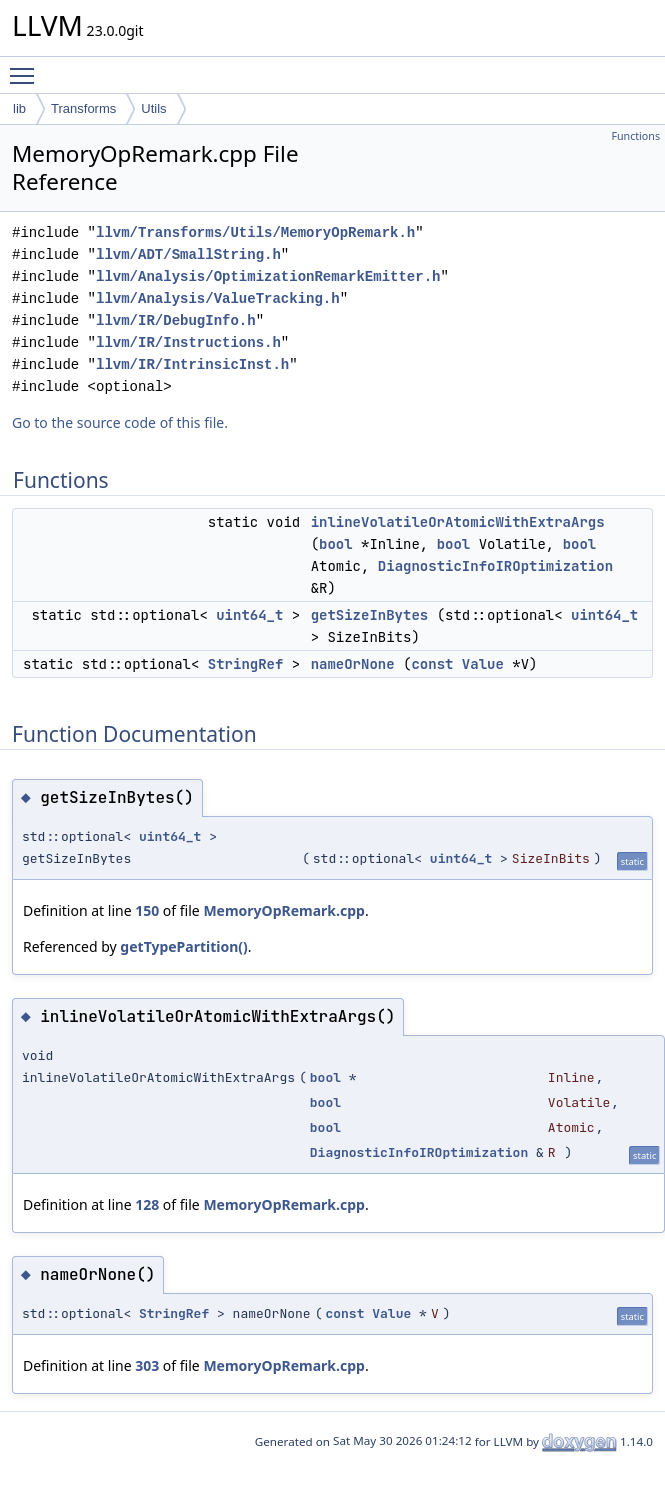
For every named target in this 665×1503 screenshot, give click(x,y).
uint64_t (249, 615)
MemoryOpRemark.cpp (284, 910)
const (432, 664)
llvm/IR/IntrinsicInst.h (192, 364)
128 (147, 1204)
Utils (153, 108)
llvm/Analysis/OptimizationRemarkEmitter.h (268, 276)
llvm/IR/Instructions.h (188, 342)
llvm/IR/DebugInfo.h (176, 320)
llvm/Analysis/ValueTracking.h (218, 298)
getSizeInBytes (370, 615)
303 (147, 1365)
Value (483, 664)
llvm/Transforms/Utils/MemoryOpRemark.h (255, 232)
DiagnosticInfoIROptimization (495, 566)
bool (336, 544)
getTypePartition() (183, 946)
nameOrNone (353, 664)
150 (147, 910)
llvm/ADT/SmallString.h (188, 254)
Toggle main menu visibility (27, 67)
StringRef (246, 664)
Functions (635, 136)
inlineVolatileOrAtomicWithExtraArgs (458, 522)
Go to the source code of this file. (120, 422)
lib (19, 108)
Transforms (83, 108)
